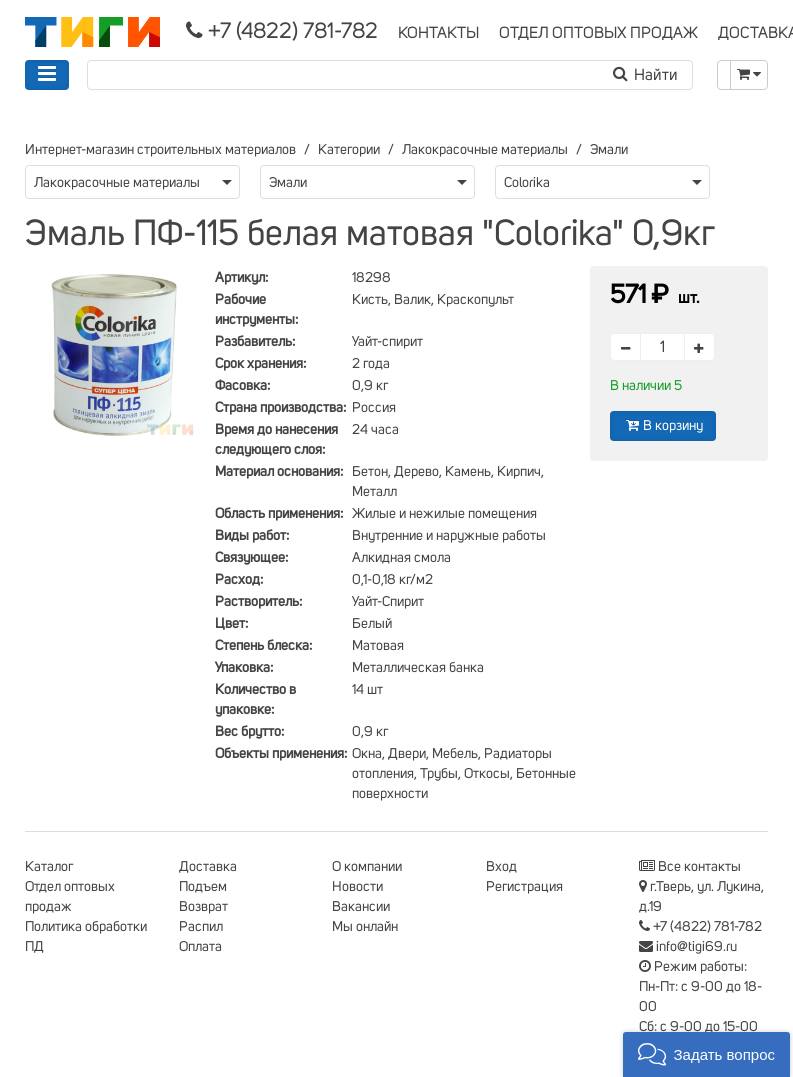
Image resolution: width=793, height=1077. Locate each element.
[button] (706, 1054)
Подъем (203, 887)
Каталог (49, 867)
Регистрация (524, 887)
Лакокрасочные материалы (485, 150)
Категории (349, 150)
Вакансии (361, 907)
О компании (367, 867)
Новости (357, 887)
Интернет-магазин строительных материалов (160, 150)
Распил (201, 927)
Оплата (200, 947)
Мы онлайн (365, 927)
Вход (501, 867)
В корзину (663, 425)
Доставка (208, 867)
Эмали (609, 150)
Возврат (203, 907)
